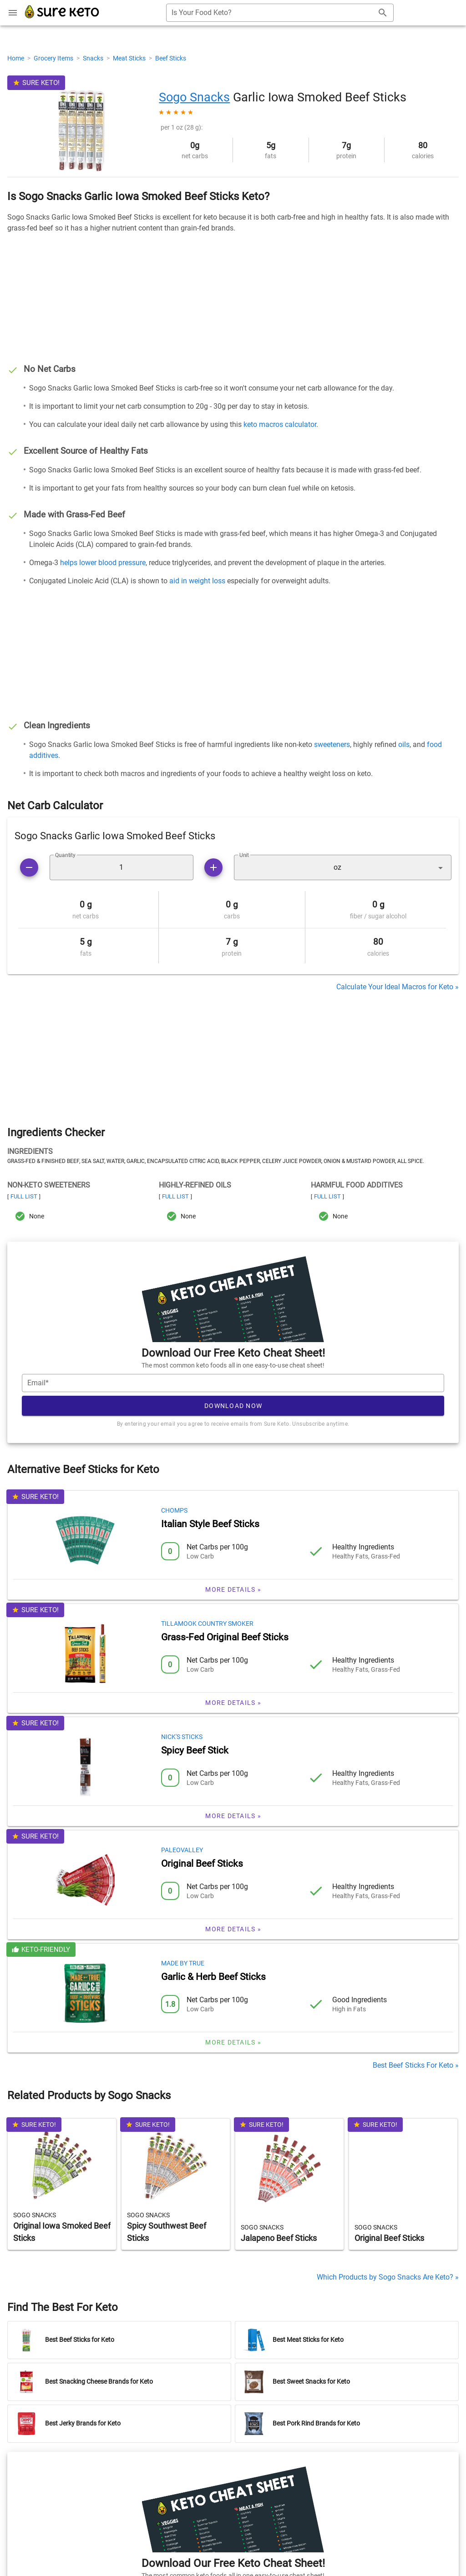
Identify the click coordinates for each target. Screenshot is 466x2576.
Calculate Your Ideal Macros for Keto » (397, 986)
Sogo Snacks (194, 97)
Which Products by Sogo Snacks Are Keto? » (388, 2277)
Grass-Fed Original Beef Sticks (225, 1637)
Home (16, 58)
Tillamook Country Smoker (207, 1623)
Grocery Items (54, 58)
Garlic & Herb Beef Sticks (213, 1976)
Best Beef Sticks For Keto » (416, 2065)
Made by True (182, 1963)
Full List (23, 1196)
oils (404, 744)
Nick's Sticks (182, 1736)
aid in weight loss (197, 580)
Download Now (233, 1405)
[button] (342, 867)
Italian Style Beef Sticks (210, 1524)
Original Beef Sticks (202, 1863)
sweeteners (332, 744)
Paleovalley (182, 1850)
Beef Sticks (170, 58)
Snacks (94, 58)
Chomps (174, 1510)
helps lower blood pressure (103, 562)
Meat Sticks (130, 58)
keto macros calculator (279, 424)
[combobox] (280, 13)
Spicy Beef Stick (194, 1750)
